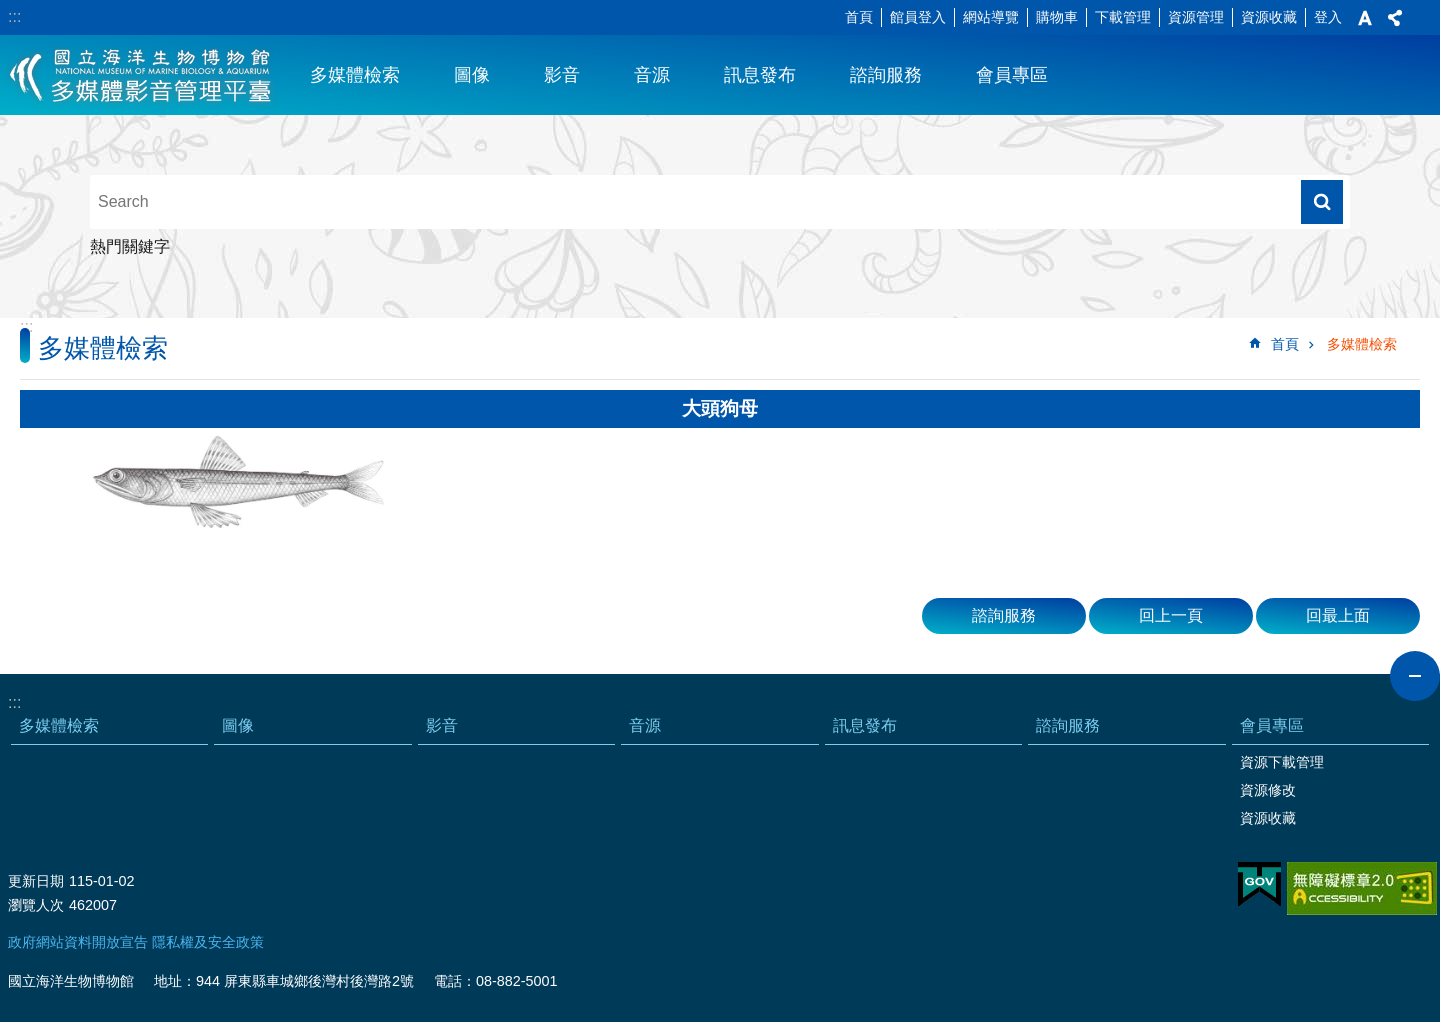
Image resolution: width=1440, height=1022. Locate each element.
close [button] (1415, 676)
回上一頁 (1171, 615)
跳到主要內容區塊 (10, 10)
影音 (562, 75)
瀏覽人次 (36, 905)
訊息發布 (760, 75)
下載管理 (1123, 17)
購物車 (1057, 17)
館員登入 (918, 17)
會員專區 (1012, 75)
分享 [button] (1395, 18)
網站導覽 (991, 17)
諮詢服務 (886, 75)
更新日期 (36, 881)
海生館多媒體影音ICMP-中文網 (141, 75)
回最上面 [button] (1338, 615)
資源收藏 (1269, 17)
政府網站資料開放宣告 (78, 942)
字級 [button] (1365, 18)
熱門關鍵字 (130, 246)
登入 (1328, 17)
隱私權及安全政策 (208, 942)
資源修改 (1268, 790)
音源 (652, 75)
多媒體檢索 (355, 75)
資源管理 (1196, 17)
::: (14, 16)
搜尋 (1322, 202)
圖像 (472, 75)
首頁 (859, 17)
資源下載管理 (1282, 762)
